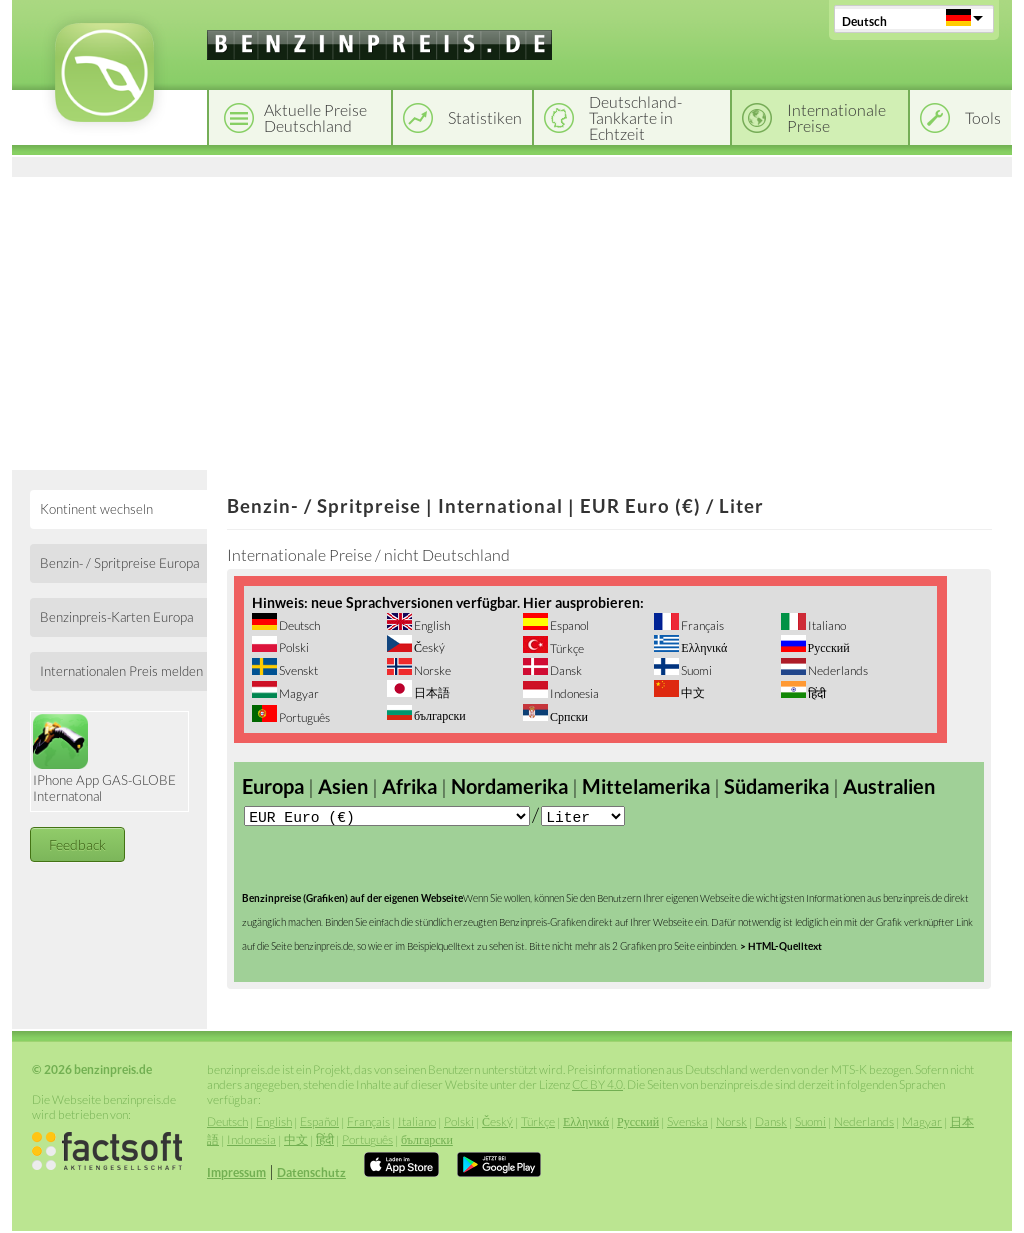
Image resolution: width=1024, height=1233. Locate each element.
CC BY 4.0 (597, 1086)
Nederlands (837, 670)
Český (428, 647)
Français (701, 625)
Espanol (568, 625)
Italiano (826, 625)
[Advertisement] (512, 320)
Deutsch (864, 21)
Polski (293, 647)
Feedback (77, 844)
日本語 (431, 692)
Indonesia (573, 693)
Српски (568, 716)
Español (319, 1123)
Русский (828, 647)
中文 (692, 692)
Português (303, 717)
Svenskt (297, 670)
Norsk (731, 1123)
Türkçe (566, 648)
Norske (431, 670)
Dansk (565, 670)
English (431, 625)
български (439, 715)
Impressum (236, 1174)
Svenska (687, 1123)
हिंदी (816, 693)
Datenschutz (311, 1174)
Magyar (298, 693)
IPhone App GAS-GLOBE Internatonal (104, 759)
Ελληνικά (703, 647)
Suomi (695, 670)
